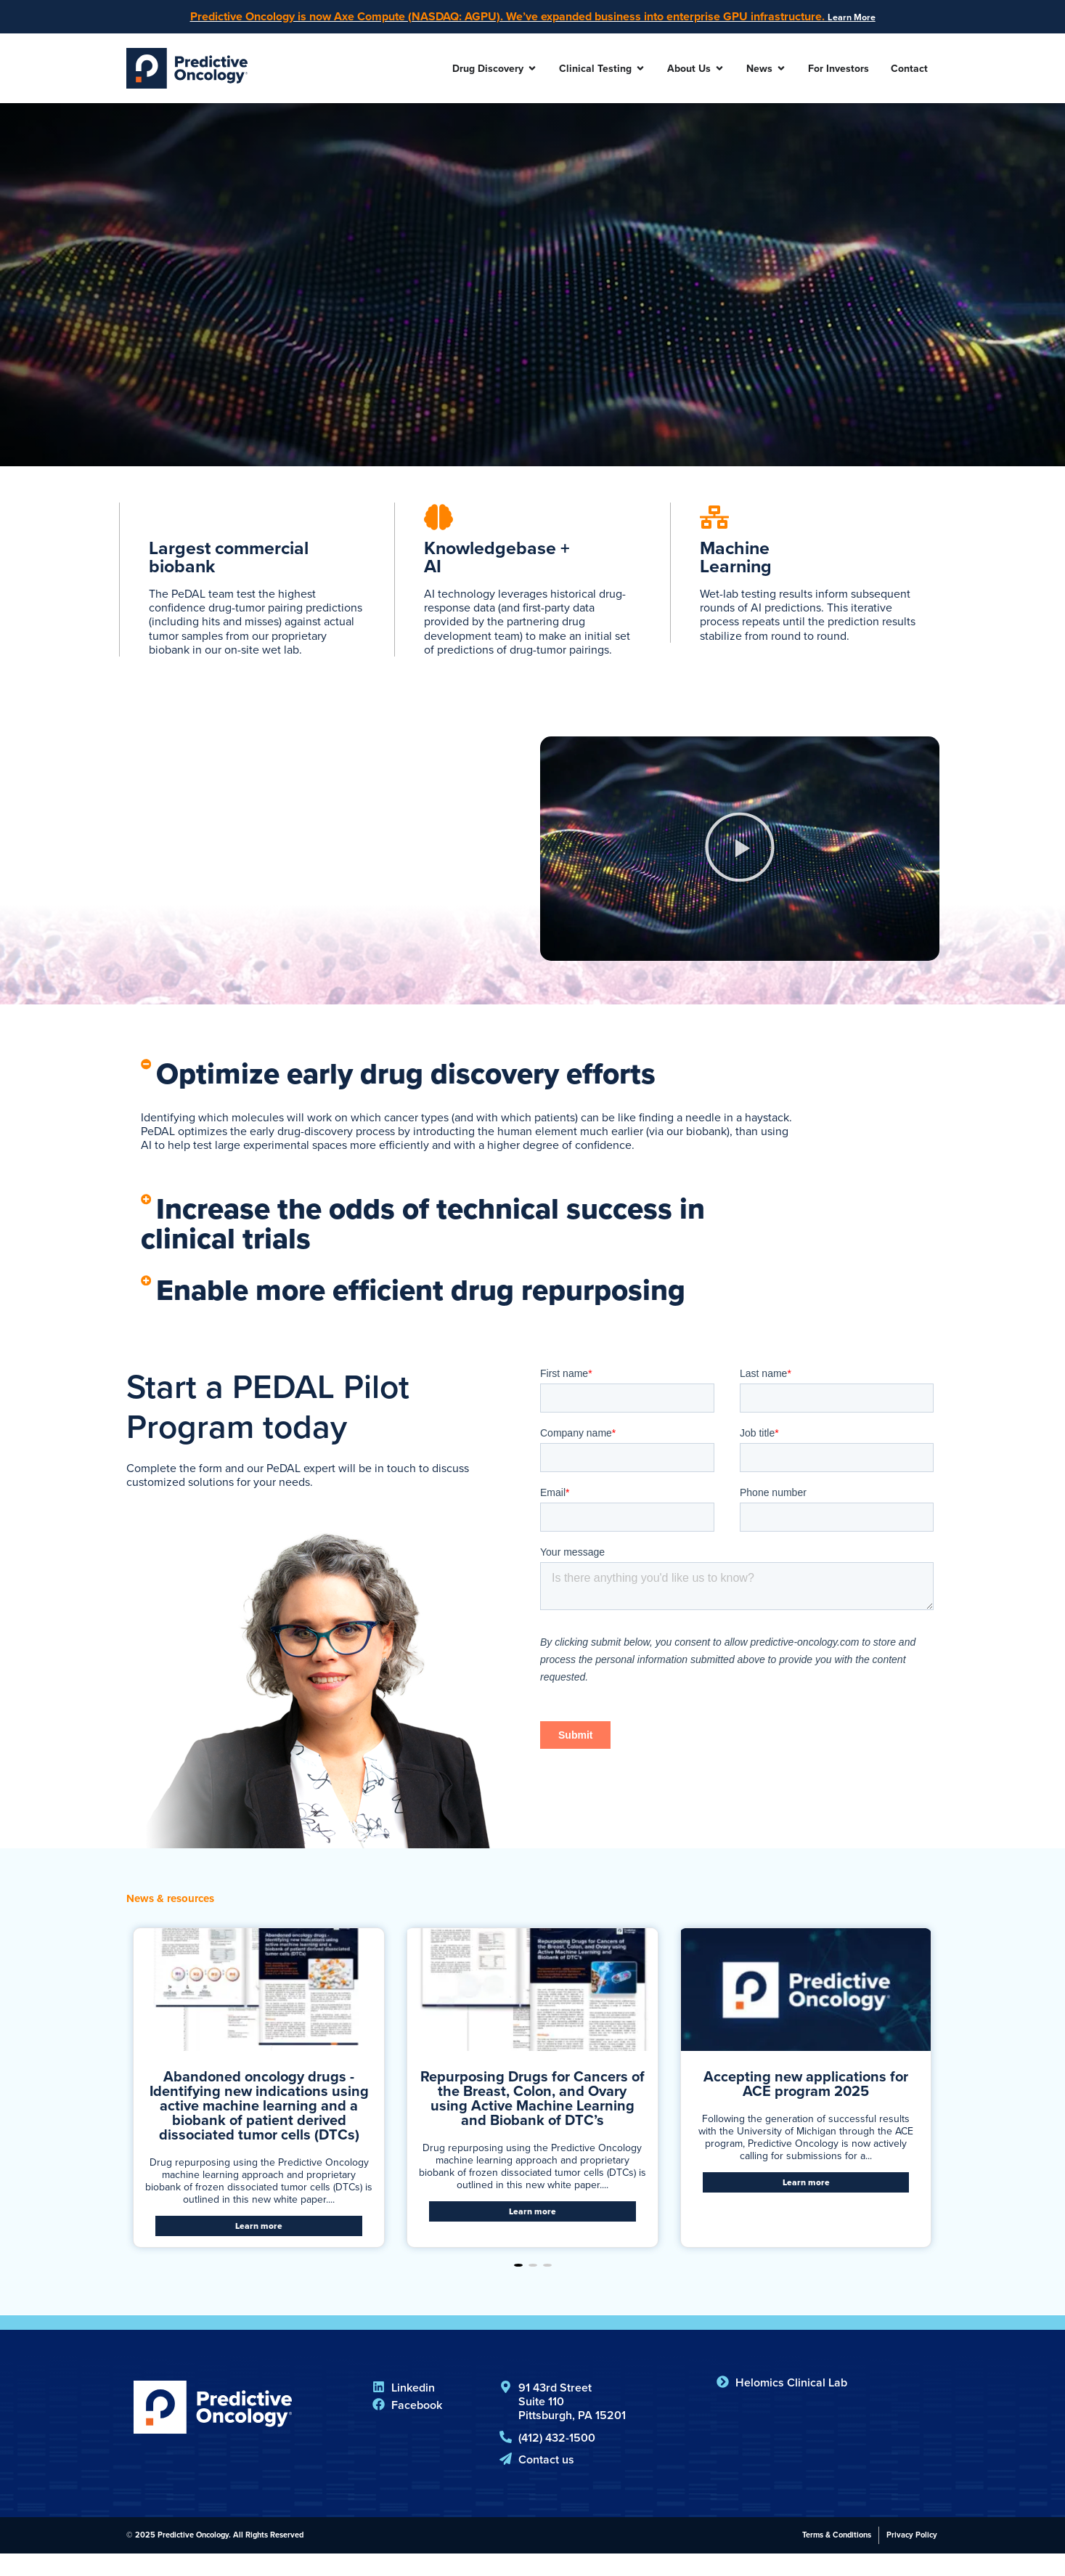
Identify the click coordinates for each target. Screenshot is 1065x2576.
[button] (739, 855)
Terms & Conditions (836, 2557)
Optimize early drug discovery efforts (440, 1081)
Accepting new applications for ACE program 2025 (805, 2105)
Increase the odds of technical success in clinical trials (460, 1237)
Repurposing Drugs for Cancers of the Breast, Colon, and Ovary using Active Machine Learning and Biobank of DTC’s (532, 2119)
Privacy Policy (911, 2557)
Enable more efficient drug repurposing (456, 1309)
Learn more (258, 2247)
